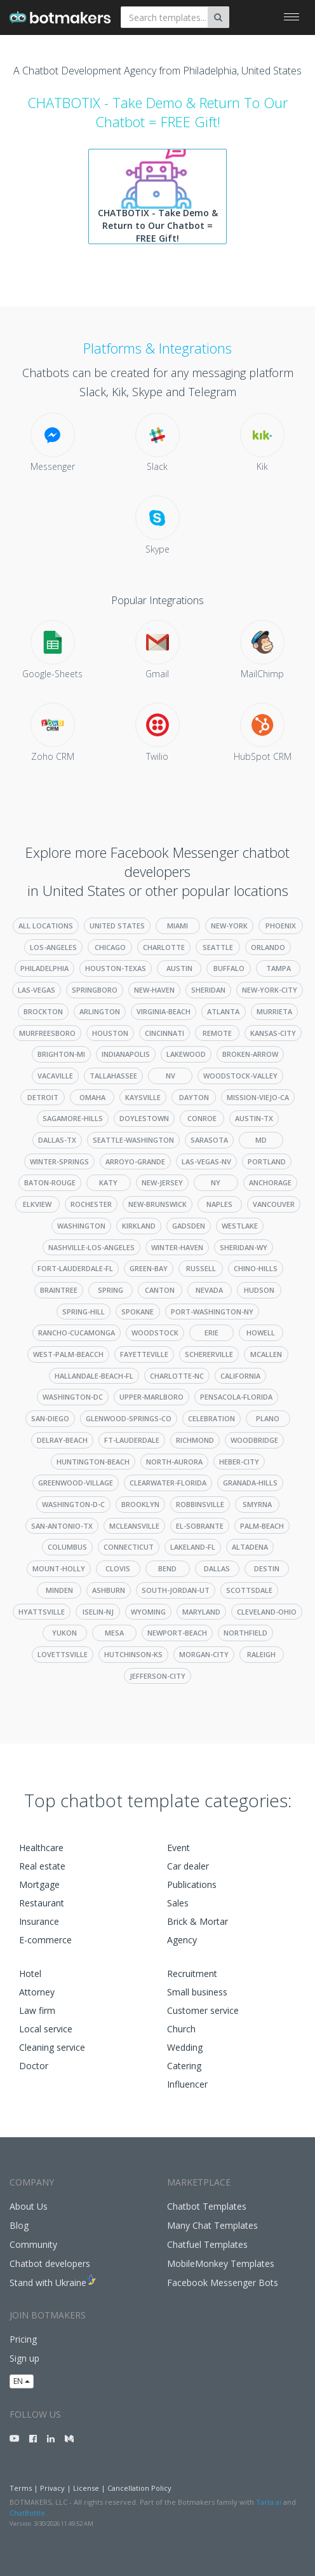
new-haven (154, 990)
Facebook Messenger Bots (222, 2282)
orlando (268, 947)
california (240, 1376)
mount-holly (58, 1568)
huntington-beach (93, 1461)
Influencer (187, 2084)
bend (167, 1568)
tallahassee (113, 1075)
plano (267, 1418)
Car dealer (188, 1866)
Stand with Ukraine (48, 2282)
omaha (92, 1097)
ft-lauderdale (131, 1440)
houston (110, 1033)
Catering (184, 2066)
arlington (99, 1011)
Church (181, 2029)
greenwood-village (75, 1482)
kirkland (139, 1225)
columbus (67, 1547)
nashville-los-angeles (91, 1247)
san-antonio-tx (62, 1526)
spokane (137, 1311)
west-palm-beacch (68, 1354)
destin (266, 1568)
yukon (64, 1632)
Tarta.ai (268, 2502)
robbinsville (200, 1504)
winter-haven (177, 1247)
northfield (245, 1632)
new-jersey (162, 1182)
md (261, 1140)
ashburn (108, 1590)
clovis (117, 1568)
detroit (42, 1097)
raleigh (261, 1654)
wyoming (148, 1611)
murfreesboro (47, 1033)
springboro (94, 990)
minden (59, 1590)
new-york (229, 925)
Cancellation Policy (139, 2488)
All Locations (45, 925)
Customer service (203, 2010)
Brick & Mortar (197, 1921)
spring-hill (83, 1311)
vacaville (55, 1075)
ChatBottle (27, 2512)
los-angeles (53, 947)
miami (177, 925)
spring (110, 1290)
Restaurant (41, 1903)
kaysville (143, 1097)
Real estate (42, 1866)
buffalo (229, 968)
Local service (45, 2029)
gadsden (188, 1225)
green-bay (149, 1268)
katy (108, 1182)
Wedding (185, 2047)
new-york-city (269, 990)
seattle (218, 947)
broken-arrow (250, 1054)
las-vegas (36, 990)
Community (33, 2244)
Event (178, 1848)
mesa (114, 1632)
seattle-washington (133, 1140)
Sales (178, 1903)
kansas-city (273, 1033)
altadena (250, 1547)
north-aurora (174, 1461)
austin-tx (254, 1118)
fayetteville (144, 1354)
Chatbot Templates (206, 2206)
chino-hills (256, 1268)
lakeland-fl (192, 1547)
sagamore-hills (73, 1118)
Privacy (52, 2488)
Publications (192, 1884)
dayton (194, 1097)
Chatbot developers (50, 2263)
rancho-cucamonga (76, 1332)
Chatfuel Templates (207, 2244)
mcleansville (134, 1526)
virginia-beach (164, 1011)
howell (260, 1332)
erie (211, 1332)
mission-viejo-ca (258, 1097)
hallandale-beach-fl (94, 1376)
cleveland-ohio (267, 1611)
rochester (91, 1204)
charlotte (164, 947)
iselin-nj (98, 1611)
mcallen (266, 1354)
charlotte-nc (177, 1376)
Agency (182, 1940)
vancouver (274, 1204)
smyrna (257, 1504)
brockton (43, 1011)
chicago (110, 947)
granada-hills (250, 1482)
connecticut (129, 1547)
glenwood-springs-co (128, 1418)
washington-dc (73, 1397)
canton (160, 1290)
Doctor (33, 2066)
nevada (209, 1290)
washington (81, 1225)
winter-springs (59, 1161)
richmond (195, 1440)
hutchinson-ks (133, 1654)
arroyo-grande (135, 1161)
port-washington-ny (212, 1311)
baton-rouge (50, 1182)
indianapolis (126, 1054)
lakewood (186, 1054)
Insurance (39, 1921)
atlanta (223, 1011)
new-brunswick (157, 1204)
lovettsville (62, 1654)
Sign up (24, 2358)
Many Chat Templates (212, 2225)
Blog (19, 2225)
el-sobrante (200, 1526)
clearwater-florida (168, 1482)
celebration (211, 1418)
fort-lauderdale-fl (75, 1268)
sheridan (208, 990)
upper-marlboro (151, 1397)
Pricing (23, 2339)
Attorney (37, 1992)
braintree (58, 1290)
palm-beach (262, 1526)
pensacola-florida (236, 1397)
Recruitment (192, 1973)
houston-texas (115, 968)
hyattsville (41, 1611)
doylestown (144, 1118)
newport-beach (177, 1632)
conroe (202, 1118)
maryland (201, 1611)
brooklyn (140, 1504)
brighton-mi (61, 1054)
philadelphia (44, 968)
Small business (197, 1992)
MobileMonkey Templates (220, 2263)
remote (217, 1033)
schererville (209, 1354)
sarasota (209, 1140)
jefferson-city (157, 1676)
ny (215, 1182)
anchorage (270, 1182)
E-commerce (45, 1940)
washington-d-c (73, 1504)
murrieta (274, 1011)
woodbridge (254, 1440)
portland (267, 1161)
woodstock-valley (240, 1075)
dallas (217, 1568)
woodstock (154, 1332)
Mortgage (39, 1884)
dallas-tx (57, 1140)
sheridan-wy (243, 1247)
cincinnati (164, 1033)
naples (219, 1204)
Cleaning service (52, 2047)
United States (117, 925)
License (86, 2488)
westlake (240, 1225)
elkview (37, 1204)
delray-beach (62, 1440)
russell (201, 1268)
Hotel (30, 1973)
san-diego (50, 1418)
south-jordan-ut (176, 1590)
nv (170, 1075)
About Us (29, 2206)
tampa (278, 968)
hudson (259, 1290)
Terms (21, 2488)
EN (21, 2381)
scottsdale (249, 1590)
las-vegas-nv (206, 1161)
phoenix (280, 925)
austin (179, 968)
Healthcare (41, 1848)
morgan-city (204, 1654)
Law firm (37, 2010)
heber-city (239, 1461)
